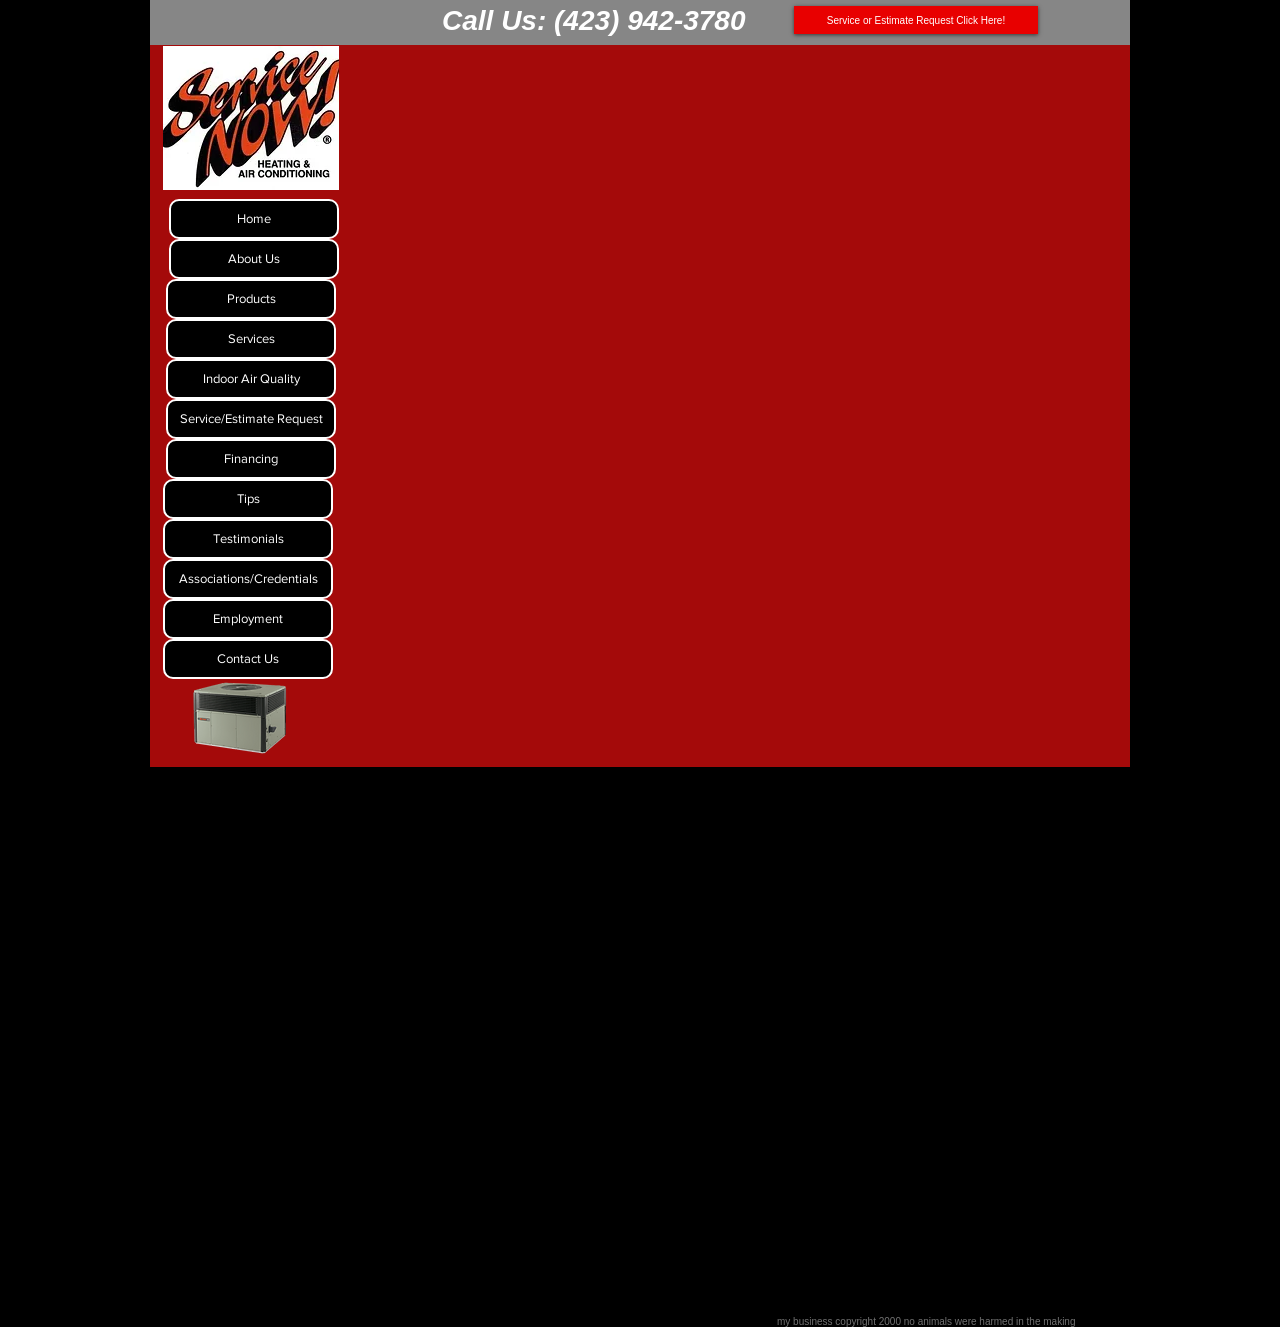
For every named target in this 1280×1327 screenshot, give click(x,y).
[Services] (251, 339)
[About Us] (254, 259)
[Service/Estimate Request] (251, 419)
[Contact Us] (248, 659)
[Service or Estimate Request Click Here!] (916, 20)
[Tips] (248, 499)
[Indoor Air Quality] (251, 379)
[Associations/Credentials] (248, 579)
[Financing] (251, 459)
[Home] (254, 219)
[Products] (251, 299)
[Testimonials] (248, 539)
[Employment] (248, 619)
